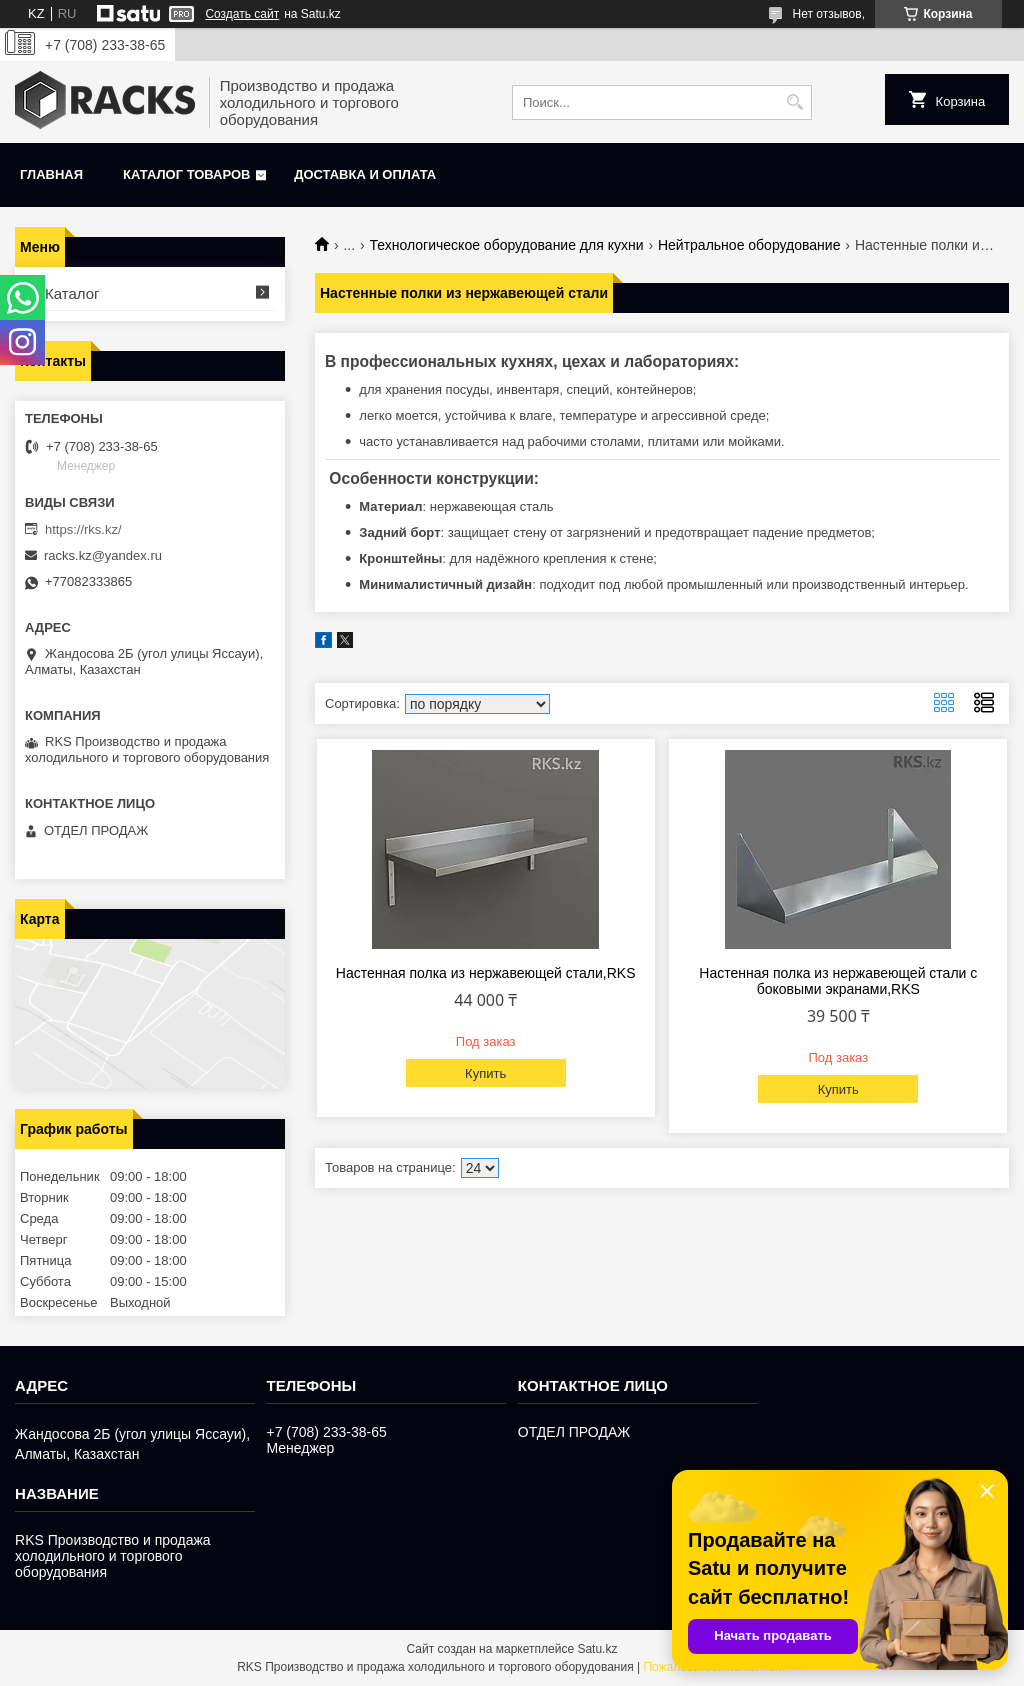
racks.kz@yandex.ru (103, 555)
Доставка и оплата (365, 174)
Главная (51, 174)
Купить (485, 1073)
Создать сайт (242, 14)
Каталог (72, 293)
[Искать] (794, 102)
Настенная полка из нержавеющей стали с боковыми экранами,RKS (838, 981)
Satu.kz (597, 1649)
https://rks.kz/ (83, 529)
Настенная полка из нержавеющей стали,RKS (486, 973)
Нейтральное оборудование (749, 245)
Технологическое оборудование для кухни (507, 245)
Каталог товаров (186, 174)
